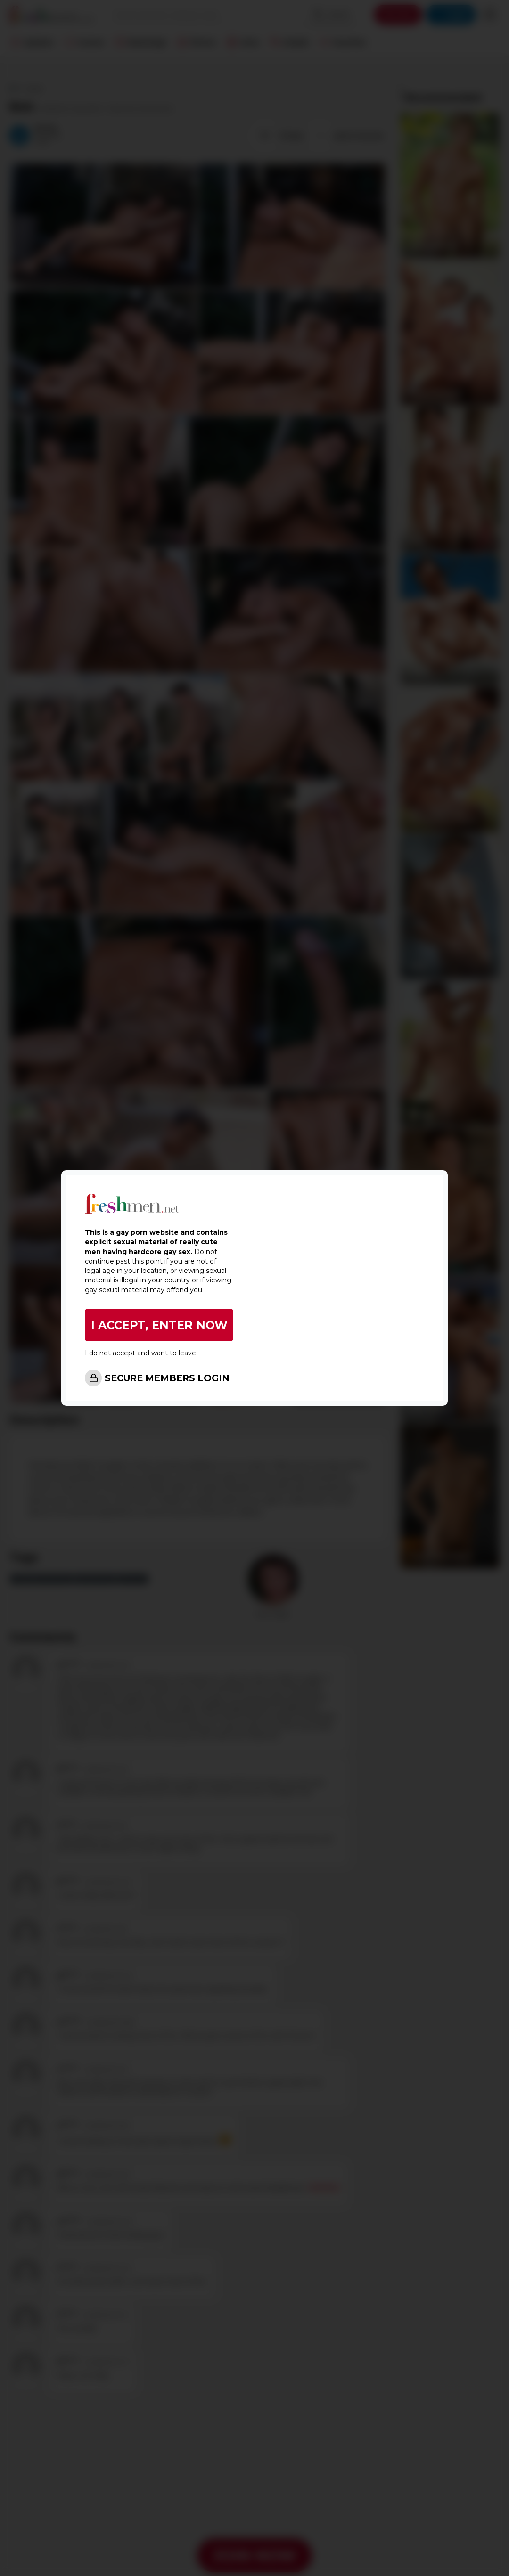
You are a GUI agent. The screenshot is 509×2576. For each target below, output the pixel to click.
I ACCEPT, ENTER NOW (159, 1325)
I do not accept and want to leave (140, 1353)
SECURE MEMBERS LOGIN (167, 1378)
